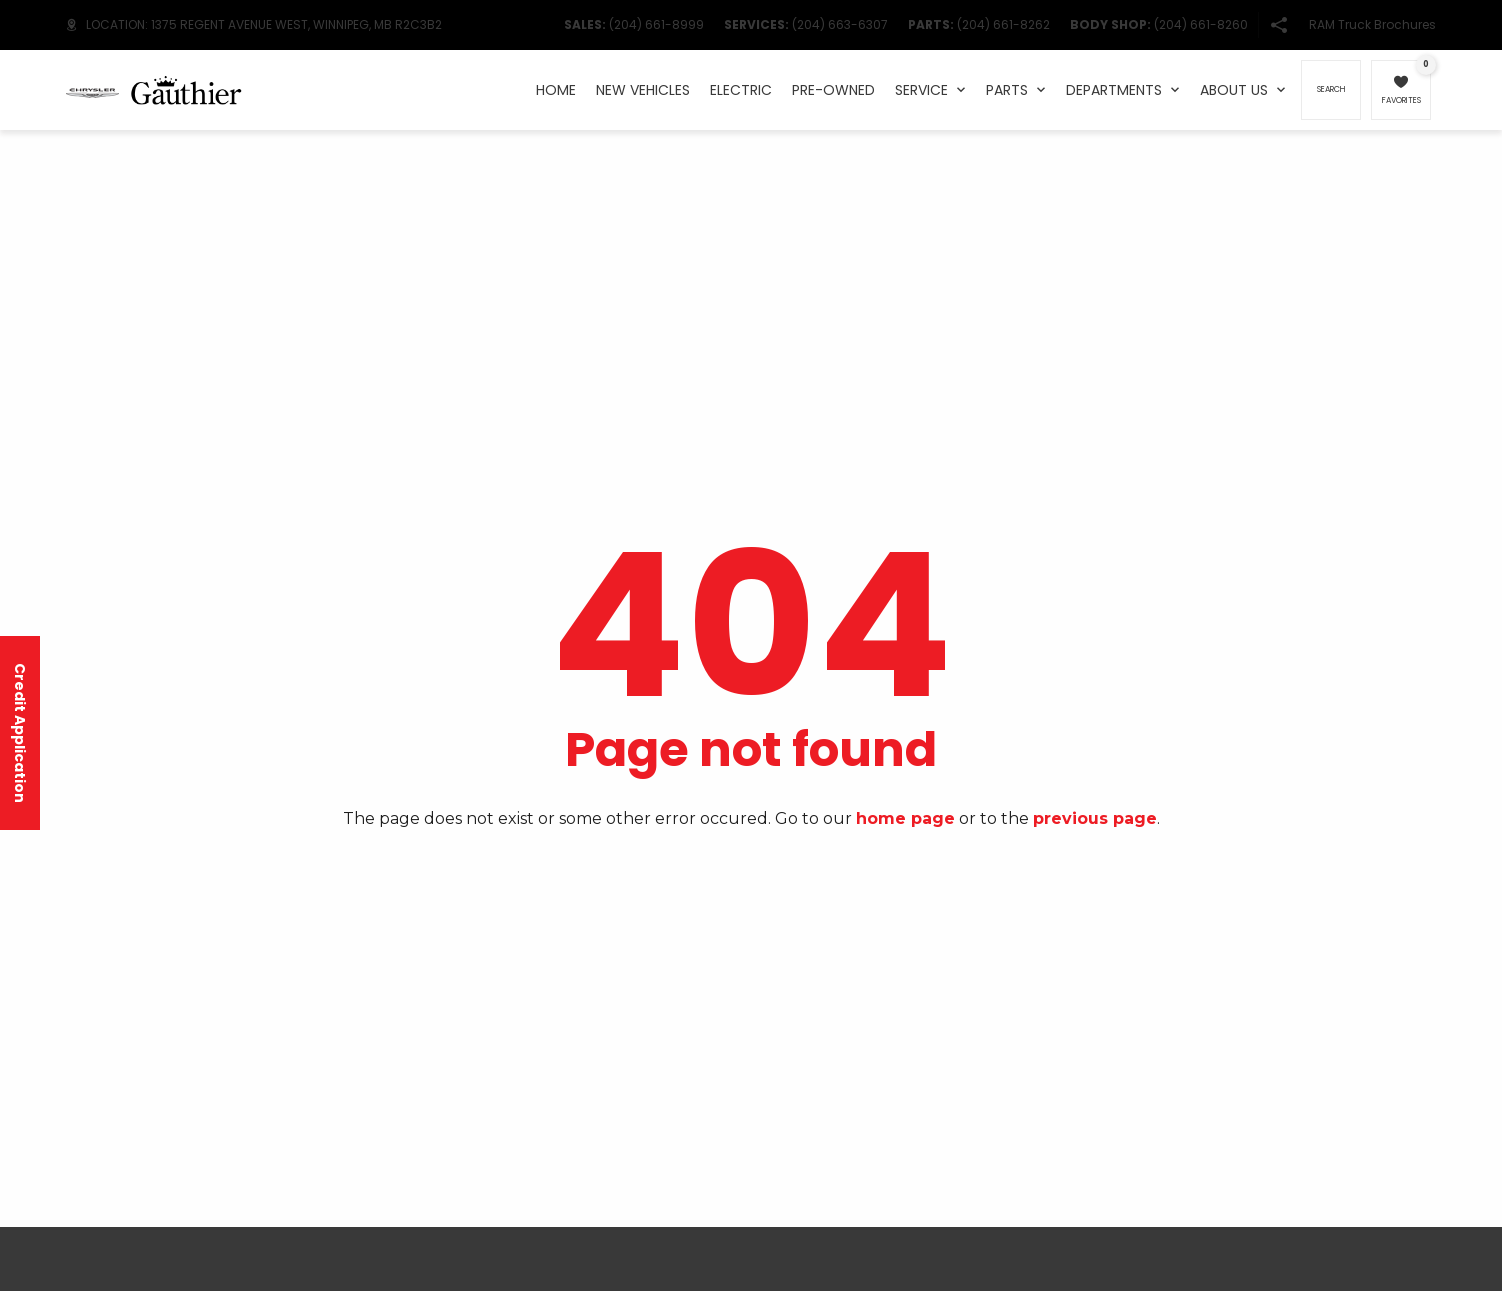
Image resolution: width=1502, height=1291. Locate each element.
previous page (1095, 818)
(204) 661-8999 (656, 24)
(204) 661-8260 (1201, 24)
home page (905, 818)
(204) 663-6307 (840, 24)
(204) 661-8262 (1003, 24)
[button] (1278, 25)
